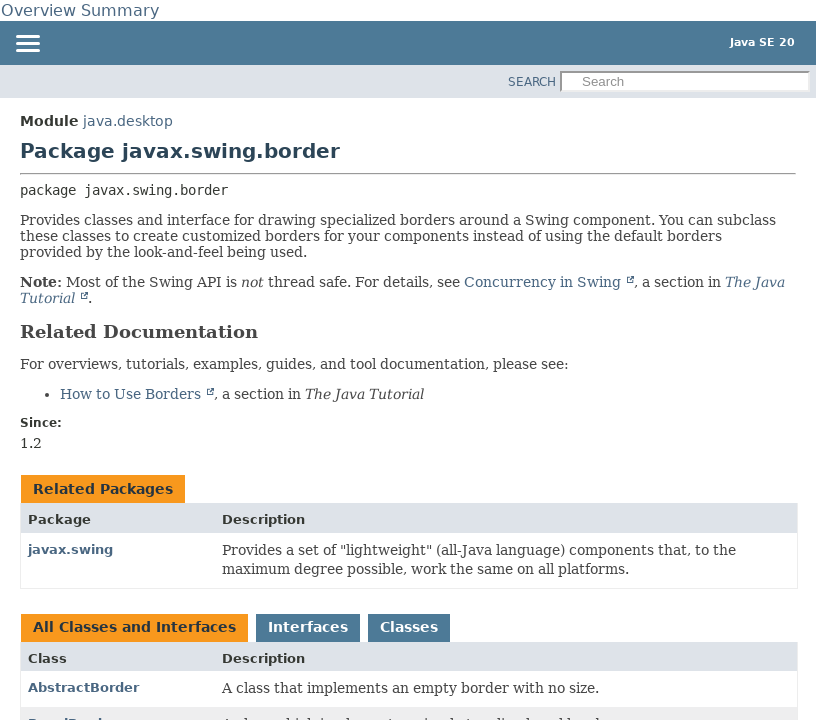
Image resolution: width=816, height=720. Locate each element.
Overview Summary (80, 10)
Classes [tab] (409, 627)
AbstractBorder (83, 687)
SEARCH (532, 82)
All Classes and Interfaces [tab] (134, 627)
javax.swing (70, 549)
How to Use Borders (132, 394)
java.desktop (128, 121)
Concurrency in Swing (544, 282)
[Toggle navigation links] (27, 45)
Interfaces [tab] (308, 627)
